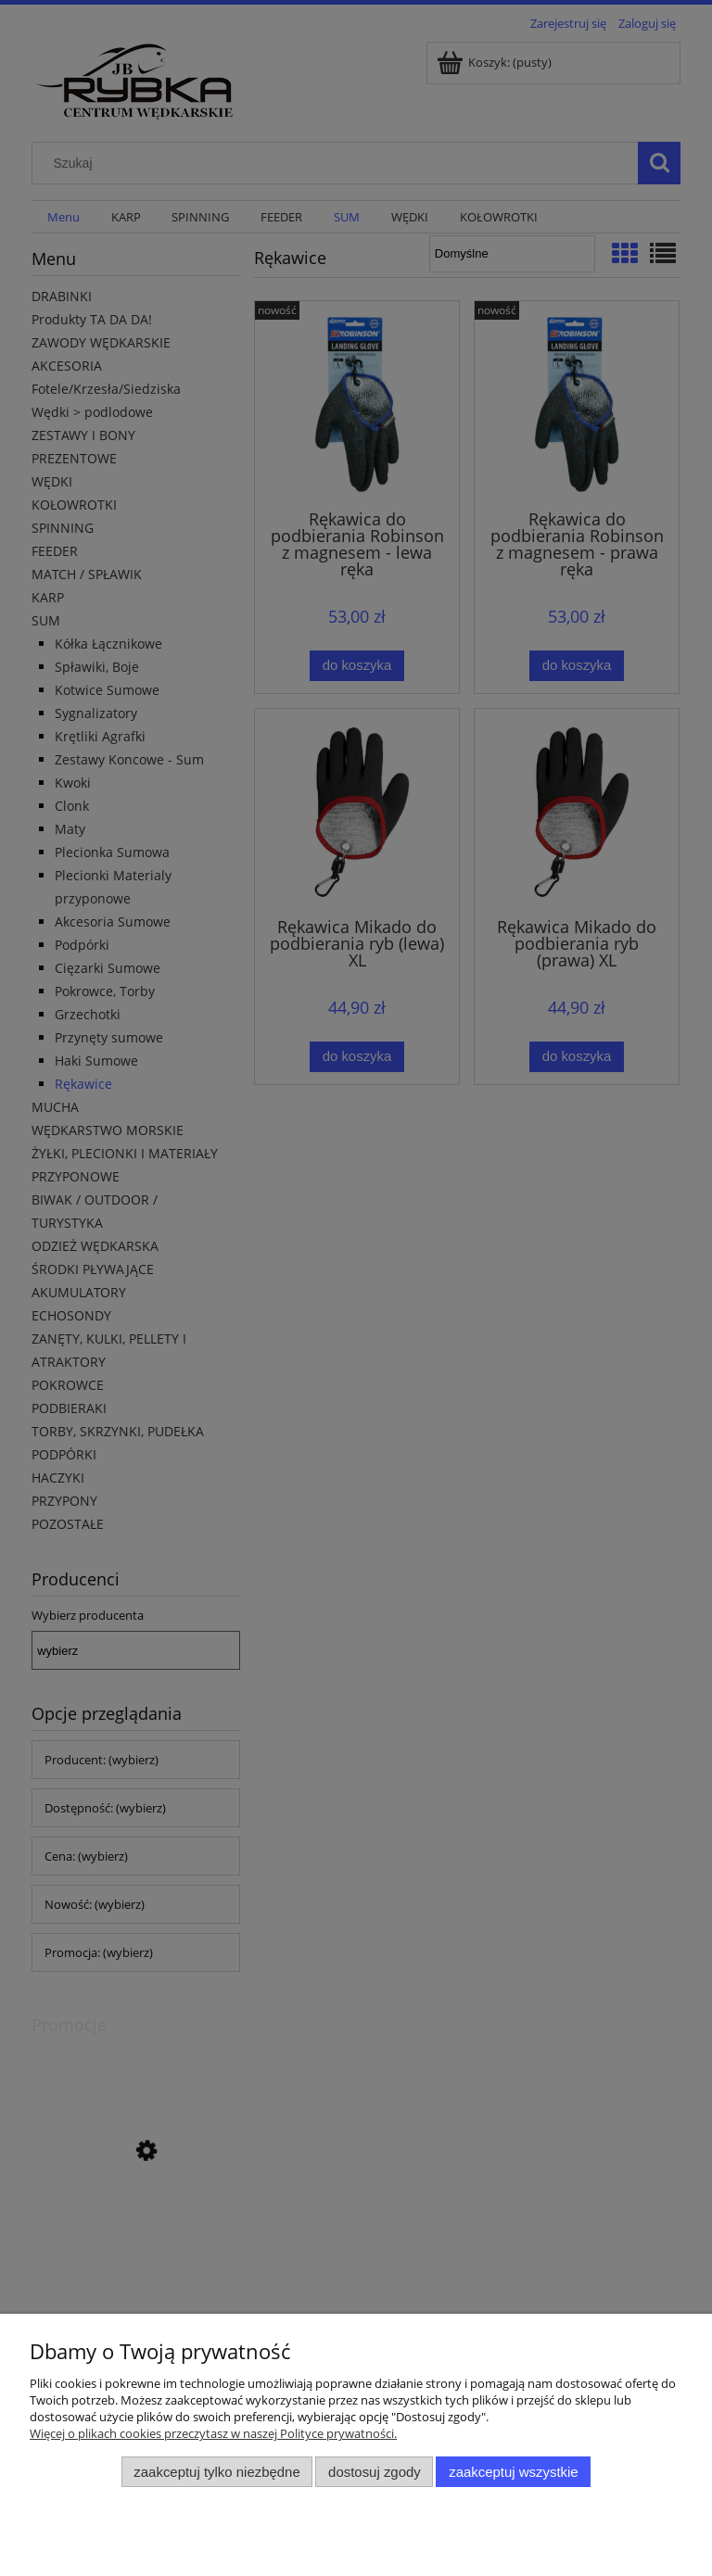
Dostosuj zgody (374, 2472)
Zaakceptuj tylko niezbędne (216, 2472)
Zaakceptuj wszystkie (513, 2472)
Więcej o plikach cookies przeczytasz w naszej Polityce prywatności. (213, 2433)
